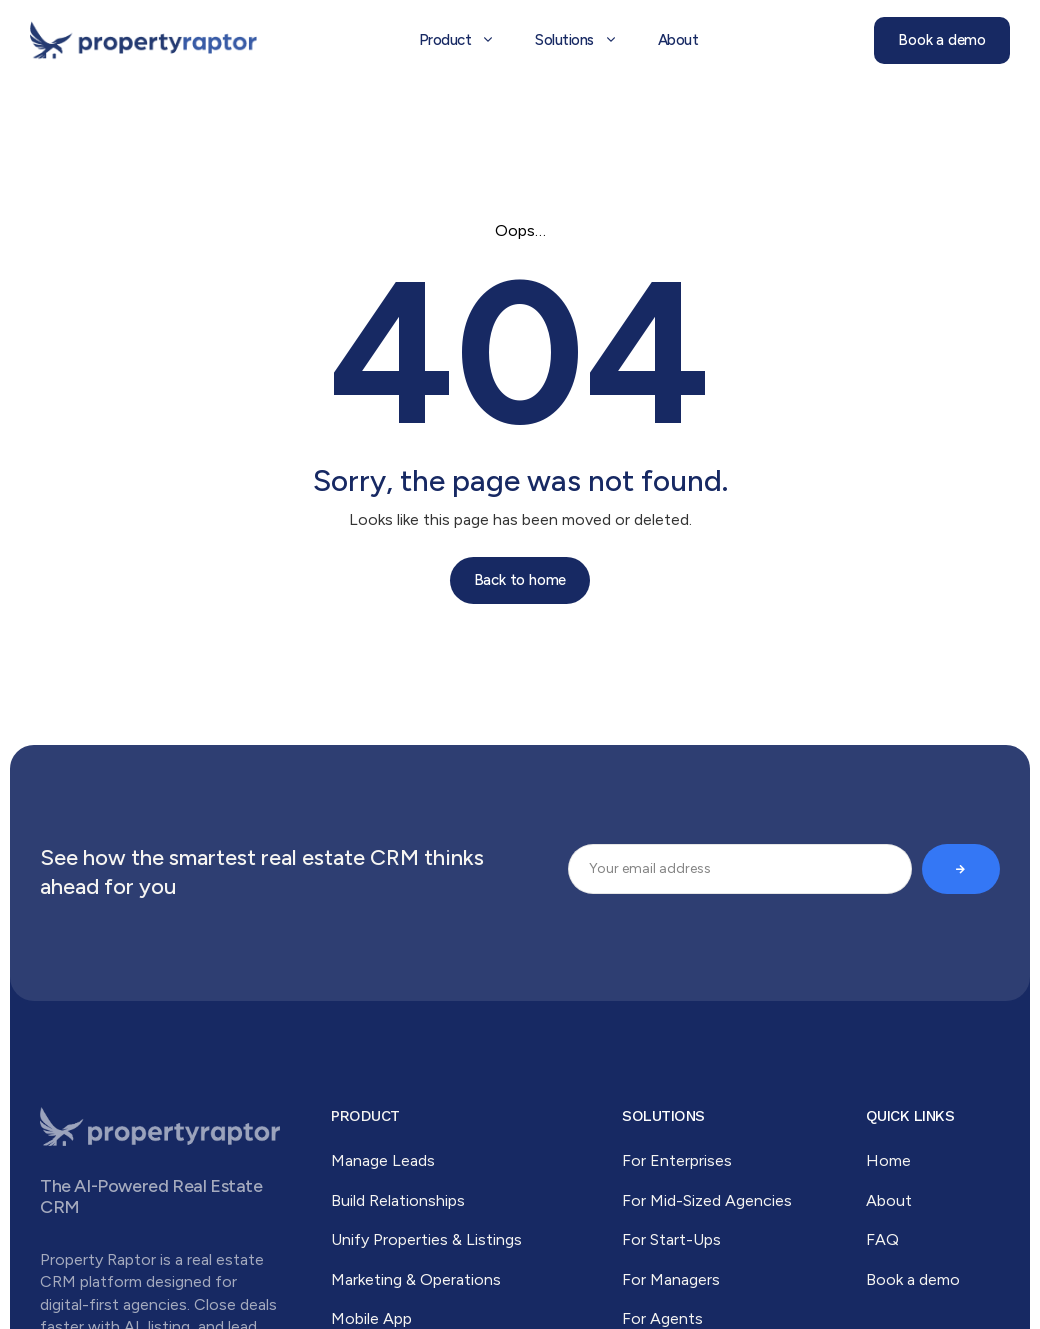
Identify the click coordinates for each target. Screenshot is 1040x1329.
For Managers (671, 1279)
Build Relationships (398, 1200)
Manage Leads (383, 1160)
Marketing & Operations (416, 1279)
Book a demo (913, 1279)
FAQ (882, 1239)
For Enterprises (677, 1160)
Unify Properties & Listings (426, 1239)
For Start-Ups (671, 1239)
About (889, 1200)
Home (888, 1160)
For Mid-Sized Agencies (707, 1200)
